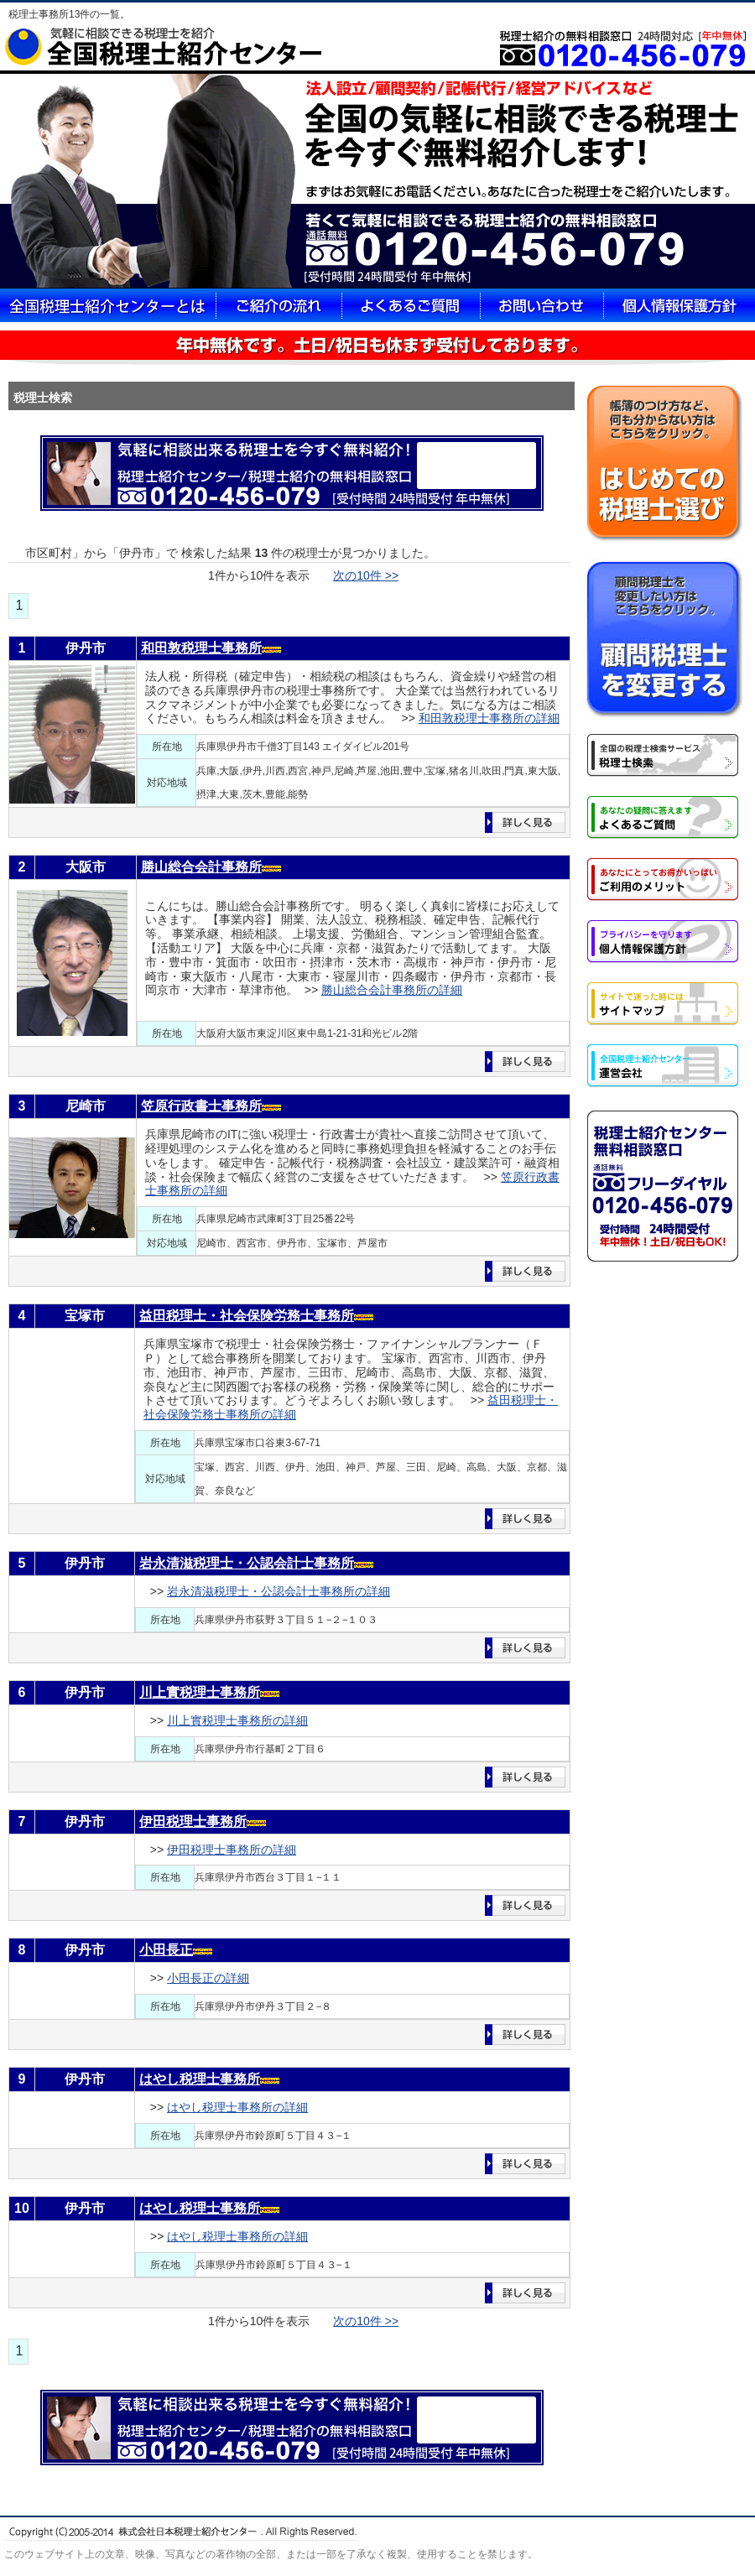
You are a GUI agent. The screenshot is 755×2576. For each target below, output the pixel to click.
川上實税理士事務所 (199, 1692)
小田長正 (166, 1950)
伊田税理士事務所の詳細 (231, 1849)
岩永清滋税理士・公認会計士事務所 (246, 1563)
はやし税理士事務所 (199, 2079)
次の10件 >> (365, 575)
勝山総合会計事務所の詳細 (391, 990)
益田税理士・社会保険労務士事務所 (246, 1316)
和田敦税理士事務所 (201, 648)
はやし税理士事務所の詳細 (237, 2107)
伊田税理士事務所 (193, 1821)
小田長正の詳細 (208, 1978)
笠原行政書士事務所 (201, 1106)
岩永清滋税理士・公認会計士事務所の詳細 (278, 1591)
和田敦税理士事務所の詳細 (489, 718)
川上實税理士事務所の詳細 (237, 1720)
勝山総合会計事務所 (201, 867)
